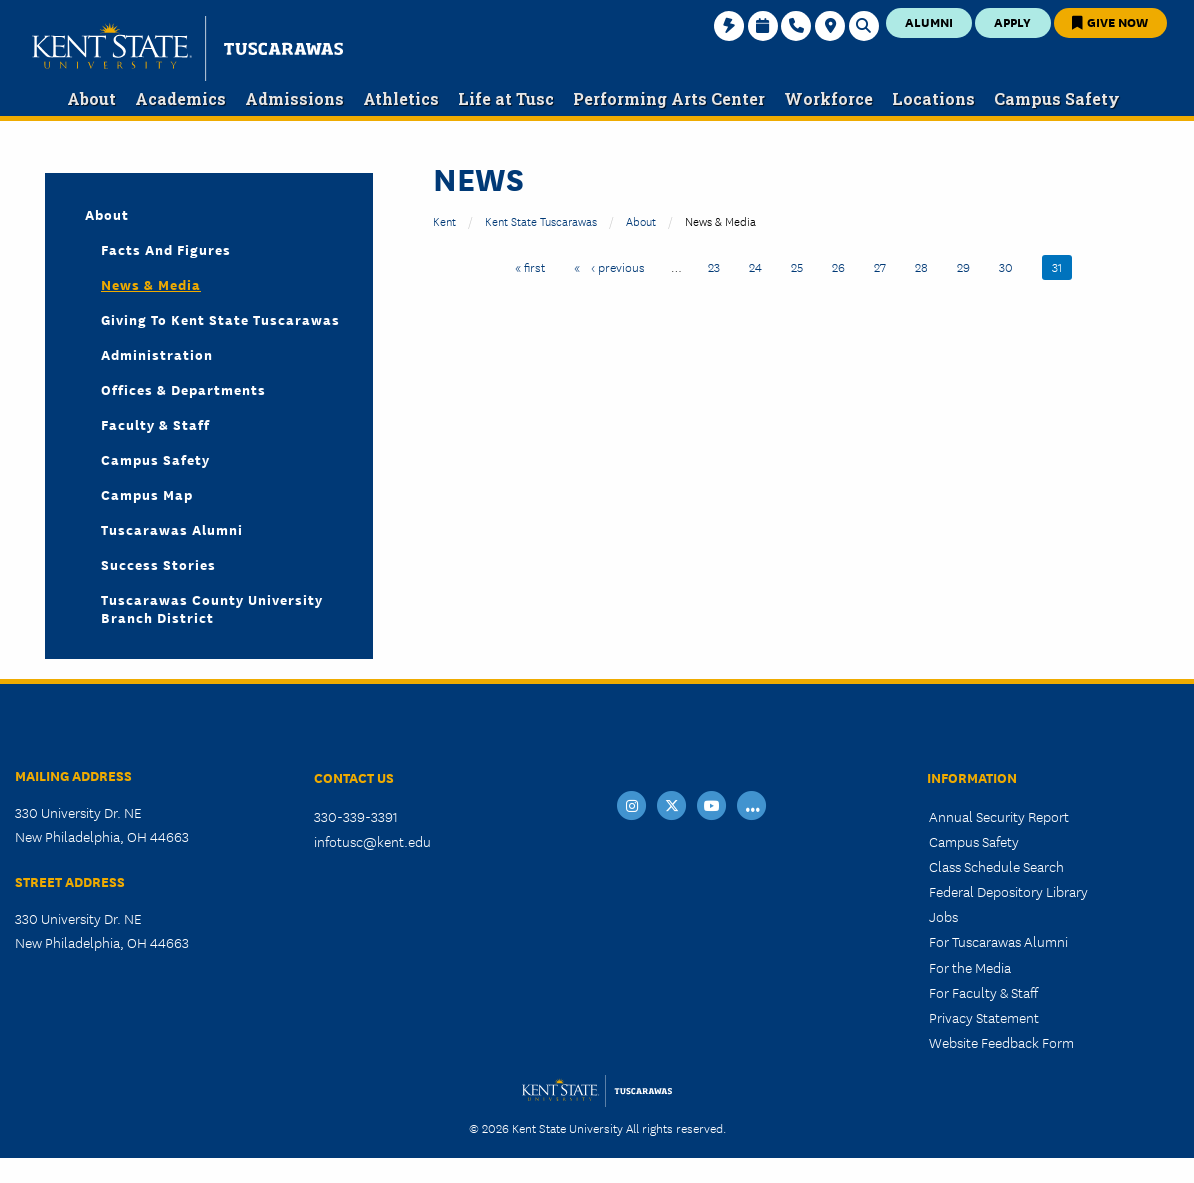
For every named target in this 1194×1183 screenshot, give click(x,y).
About (641, 220)
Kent (444, 220)
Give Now (1110, 21)
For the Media (970, 967)
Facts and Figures (166, 249)
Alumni (929, 21)
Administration (157, 354)
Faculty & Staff (155, 424)
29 (968, 266)
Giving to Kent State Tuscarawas (220, 319)
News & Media (151, 284)
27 (885, 266)
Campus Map (147, 494)
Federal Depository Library (1008, 891)
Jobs (943, 916)
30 (1011, 266)
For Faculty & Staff (983, 992)
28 (926, 266)
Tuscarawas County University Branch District (212, 608)
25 (802, 266)
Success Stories (158, 564)
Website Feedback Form (1001, 1042)
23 (719, 266)
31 (1062, 266)
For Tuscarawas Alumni (998, 941)
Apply (1012, 21)
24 (760, 266)
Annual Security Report (999, 816)
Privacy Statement (984, 1017)
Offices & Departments (183, 389)
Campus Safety (155, 459)
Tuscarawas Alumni (172, 529)
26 (843, 266)
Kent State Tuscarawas (541, 220)
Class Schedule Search (996, 866)
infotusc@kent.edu (372, 841)
